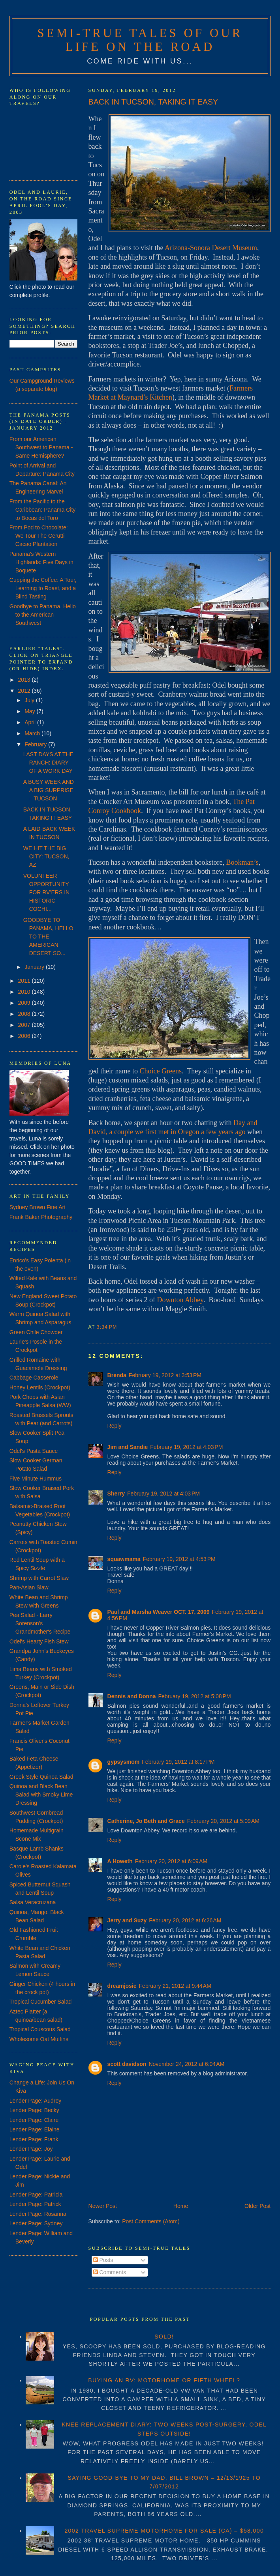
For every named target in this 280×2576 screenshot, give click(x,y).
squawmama (124, 1559)
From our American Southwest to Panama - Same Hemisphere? (41, 447)
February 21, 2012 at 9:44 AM (175, 1986)
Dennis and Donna (131, 1696)
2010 (25, 992)
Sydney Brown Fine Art (37, 1207)
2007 (25, 1025)
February (36, 744)
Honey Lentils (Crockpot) (39, 1387)
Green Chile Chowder (36, 1332)
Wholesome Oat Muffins (38, 2039)
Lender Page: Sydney (36, 2223)
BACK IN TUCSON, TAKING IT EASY (153, 101)
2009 (25, 1003)
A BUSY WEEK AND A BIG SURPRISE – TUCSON (48, 790)
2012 (25, 691)
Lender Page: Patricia (36, 2194)
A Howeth (120, 1861)
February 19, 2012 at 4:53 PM (179, 1559)
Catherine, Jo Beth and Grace (146, 1821)
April (30, 722)
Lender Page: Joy (31, 2149)
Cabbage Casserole (33, 1377)
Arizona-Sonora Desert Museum (211, 248)
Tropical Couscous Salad (40, 2029)
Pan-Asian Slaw (29, 1587)
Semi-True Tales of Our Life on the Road (139, 40)
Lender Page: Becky (34, 2110)
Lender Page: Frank (33, 2139)
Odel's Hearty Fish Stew (39, 1641)
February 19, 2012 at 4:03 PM (186, 1447)
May (30, 711)
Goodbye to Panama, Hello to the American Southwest (42, 614)
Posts (103, 2260)
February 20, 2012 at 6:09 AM (171, 1861)
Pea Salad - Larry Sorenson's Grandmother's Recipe (40, 1623)
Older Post (257, 2206)
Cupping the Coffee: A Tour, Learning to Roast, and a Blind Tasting (43, 588)
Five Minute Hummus (35, 1478)
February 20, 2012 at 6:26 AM (185, 1920)
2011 (25, 981)
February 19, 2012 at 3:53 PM (165, 1375)
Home (180, 2206)
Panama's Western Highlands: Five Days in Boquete (41, 562)
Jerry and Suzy (127, 1920)
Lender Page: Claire (34, 2120)
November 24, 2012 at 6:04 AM (186, 2064)
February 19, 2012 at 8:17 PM (178, 1762)
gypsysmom (123, 1762)
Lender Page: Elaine (34, 2129)
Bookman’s (242, 862)
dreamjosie (122, 1986)
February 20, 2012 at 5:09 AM (223, 1821)
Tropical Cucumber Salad (40, 2001)
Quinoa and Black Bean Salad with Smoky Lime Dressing (41, 1794)
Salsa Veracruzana (32, 1902)
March (32, 733)
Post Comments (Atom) (150, 2221)
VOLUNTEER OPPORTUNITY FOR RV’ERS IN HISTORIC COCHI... (46, 892)
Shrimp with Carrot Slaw (39, 1578)
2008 (25, 1014)
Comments (109, 2272)
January (35, 967)
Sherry (116, 1493)
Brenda (116, 1375)
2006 (25, 1036)
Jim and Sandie (127, 1447)
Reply (114, 1426)
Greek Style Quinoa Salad (41, 1777)
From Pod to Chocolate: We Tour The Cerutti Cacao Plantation (38, 535)
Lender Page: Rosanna (37, 2214)
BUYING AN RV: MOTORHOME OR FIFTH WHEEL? (164, 2380)
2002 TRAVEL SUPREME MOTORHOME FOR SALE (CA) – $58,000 (164, 2530)
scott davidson (127, 2064)
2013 (25, 680)
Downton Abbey (180, 1300)
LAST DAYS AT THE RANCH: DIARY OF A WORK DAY (48, 762)
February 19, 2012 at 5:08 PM (194, 1696)
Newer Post (102, 2206)
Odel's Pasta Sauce (33, 1451)
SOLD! (164, 2336)
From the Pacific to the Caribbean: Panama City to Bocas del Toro (42, 509)
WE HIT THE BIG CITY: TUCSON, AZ (46, 856)
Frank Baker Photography (41, 1217)
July (30, 700)
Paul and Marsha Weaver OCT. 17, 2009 (158, 1612)
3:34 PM (107, 1327)
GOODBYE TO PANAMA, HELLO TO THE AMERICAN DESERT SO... (48, 936)
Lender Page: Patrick (35, 2204)
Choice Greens (161, 1071)
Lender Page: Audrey (35, 2100)
